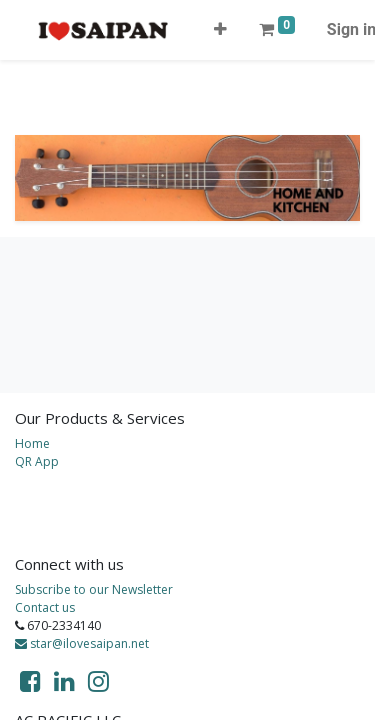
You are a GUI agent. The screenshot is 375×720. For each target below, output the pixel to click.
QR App (37, 461)
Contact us (45, 607)
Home (32, 443)
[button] (220, 30)
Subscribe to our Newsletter (94, 589)
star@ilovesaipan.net (82, 643)
